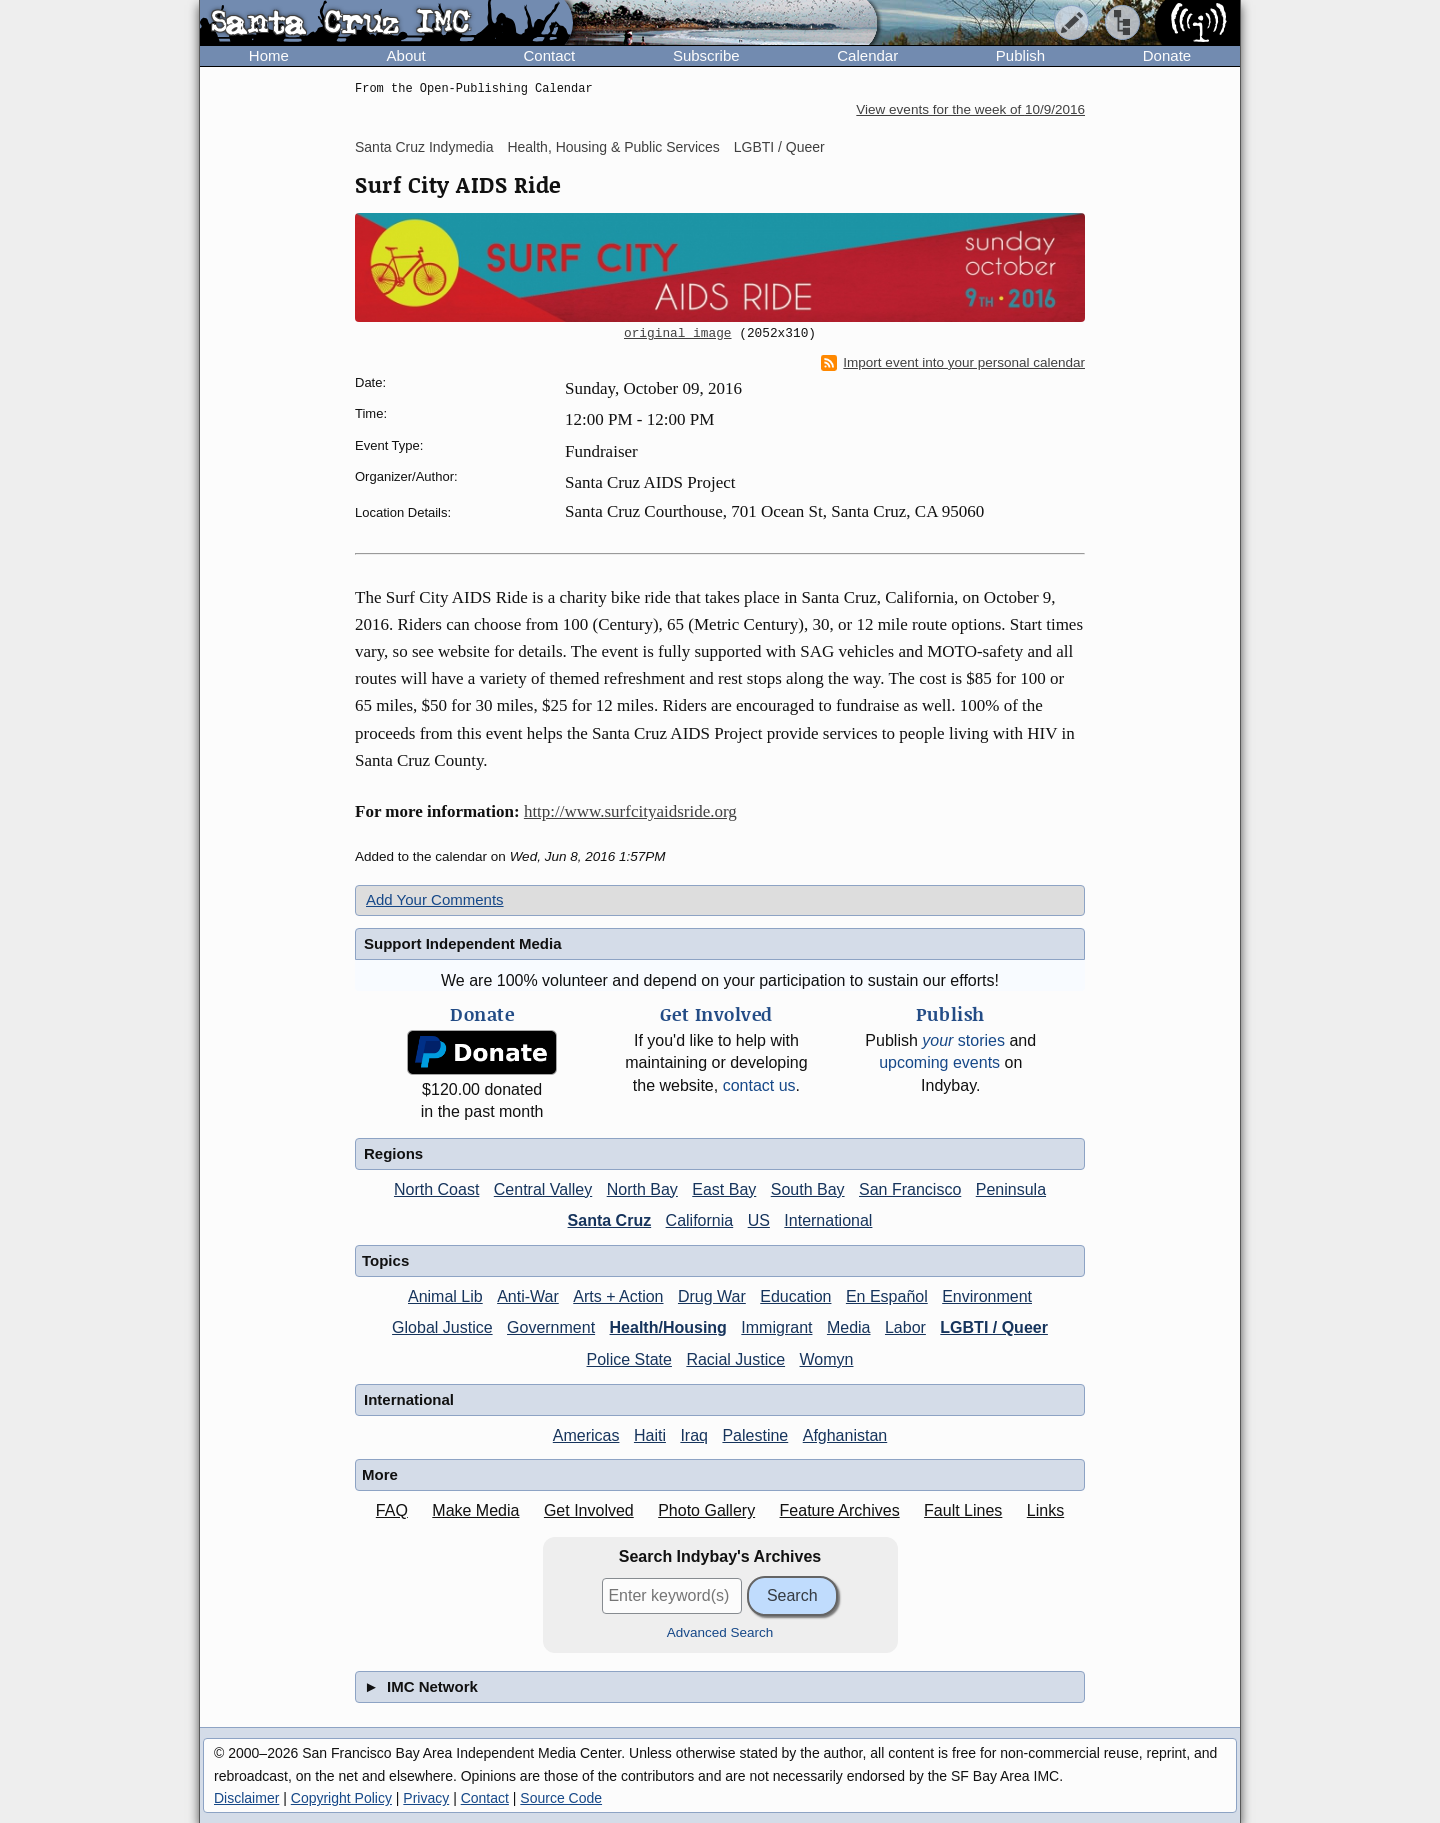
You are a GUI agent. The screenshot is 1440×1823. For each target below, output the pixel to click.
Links (1045, 1510)
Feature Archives (840, 1510)
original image (678, 334)
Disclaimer (246, 1798)
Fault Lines (963, 1510)
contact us (759, 1085)
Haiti (650, 1435)
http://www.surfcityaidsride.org (630, 811)
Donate (1167, 55)
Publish (1020, 55)
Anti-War (528, 1296)
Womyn (827, 1359)
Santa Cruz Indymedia (424, 147)
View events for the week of (970, 109)
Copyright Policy (341, 1798)
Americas (586, 1435)
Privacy (426, 1798)
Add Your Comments (435, 899)
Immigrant (776, 1327)
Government (551, 1327)
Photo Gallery (706, 1510)
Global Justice (442, 1327)
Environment (987, 1296)
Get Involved (589, 1510)
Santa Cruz (610, 1220)
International (828, 1220)
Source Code (561, 1798)
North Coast (436, 1189)
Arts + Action (618, 1296)
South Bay (808, 1189)
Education (795, 1296)
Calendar (867, 55)
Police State (629, 1359)
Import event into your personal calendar (953, 363)
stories (963, 1040)
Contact (549, 55)
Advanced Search (720, 1632)
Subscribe (706, 55)
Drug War (712, 1296)
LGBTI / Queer (779, 147)
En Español (887, 1296)
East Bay (724, 1189)
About (406, 55)
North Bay (642, 1189)
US (759, 1220)
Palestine (755, 1435)
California (700, 1220)
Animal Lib (445, 1296)
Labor (905, 1327)
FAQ (392, 1510)
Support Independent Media (463, 943)
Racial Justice (735, 1359)
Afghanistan (845, 1435)
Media (849, 1327)
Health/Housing (668, 1327)
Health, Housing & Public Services (613, 147)
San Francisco (910, 1189)
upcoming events (939, 1062)
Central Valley (543, 1189)
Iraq (694, 1435)
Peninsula (1011, 1189)
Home (269, 55)
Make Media (475, 1510)
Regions (393, 1153)
